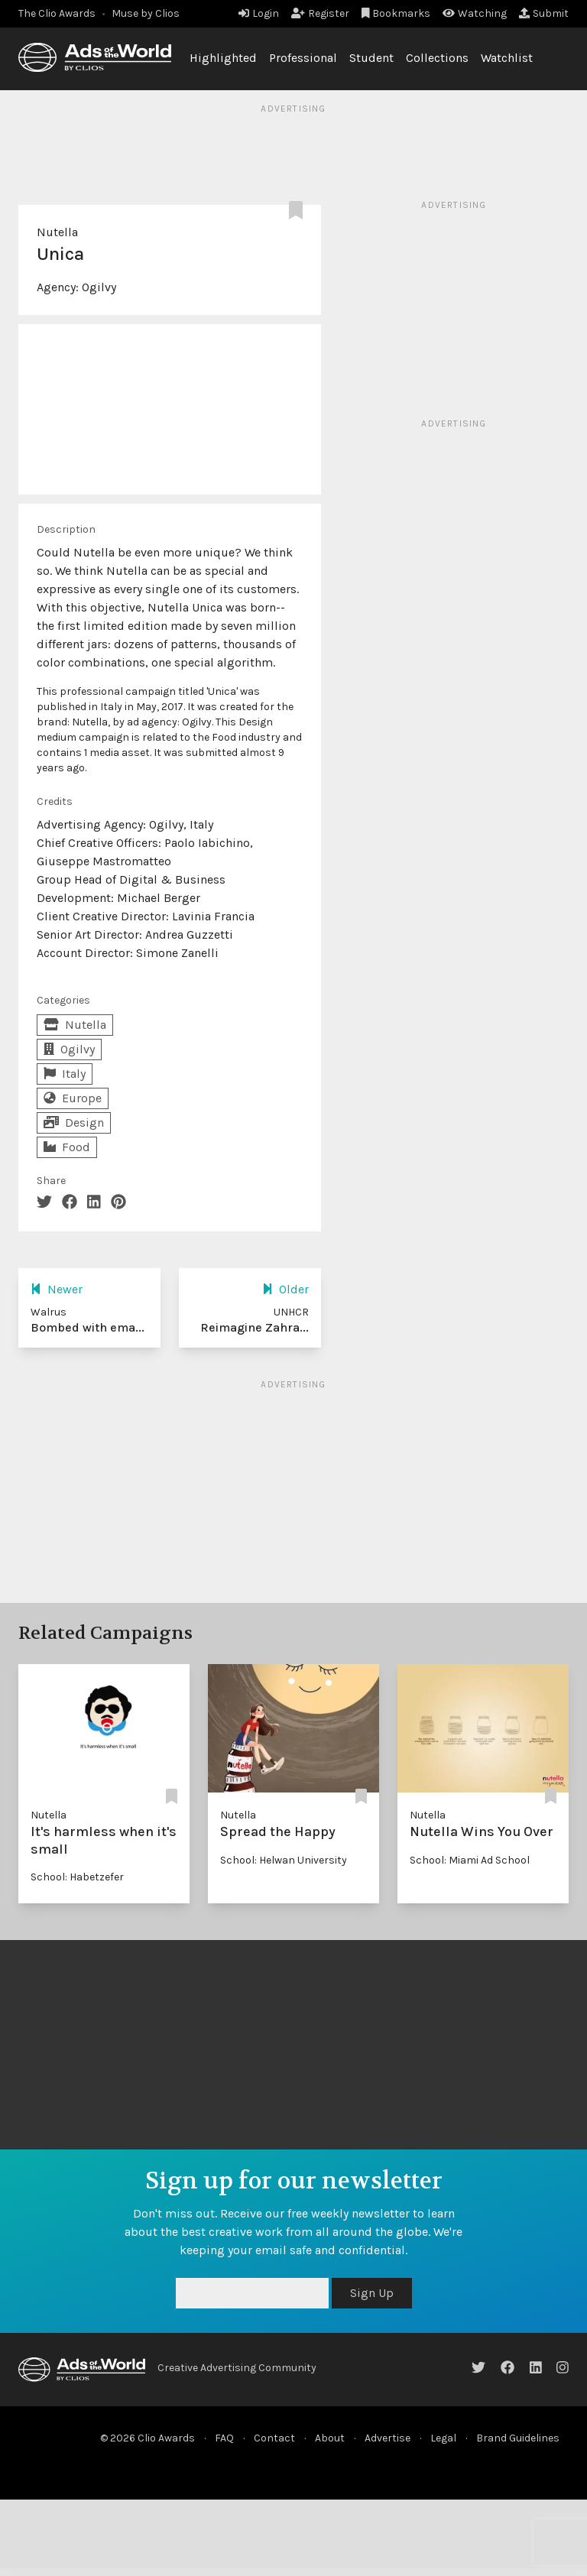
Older (285, 1289)
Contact (274, 2438)
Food (67, 1147)
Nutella (57, 232)
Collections (437, 57)
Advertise (387, 2438)
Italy (65, 1073)
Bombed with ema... (87, 1327)
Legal (443, 2438)
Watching (475, 13)
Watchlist (507, 57)
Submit (544, 13)
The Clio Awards (57, 13)
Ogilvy (99, 287)
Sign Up (372, 2293)
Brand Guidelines (517, 2438)
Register (320, 13)
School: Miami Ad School (470, 1860)
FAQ (224, 2438)
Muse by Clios (146, 13)
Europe (73, 1098)
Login (258, 13)
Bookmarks (396, 13)
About (330, 2438)
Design (74, 1122)
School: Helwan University (283, 1860)
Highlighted (223, 57)
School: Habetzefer (77, 1876)
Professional (303, 57)
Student (371, 57)
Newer (57, 1289)
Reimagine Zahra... (254, 1327)
